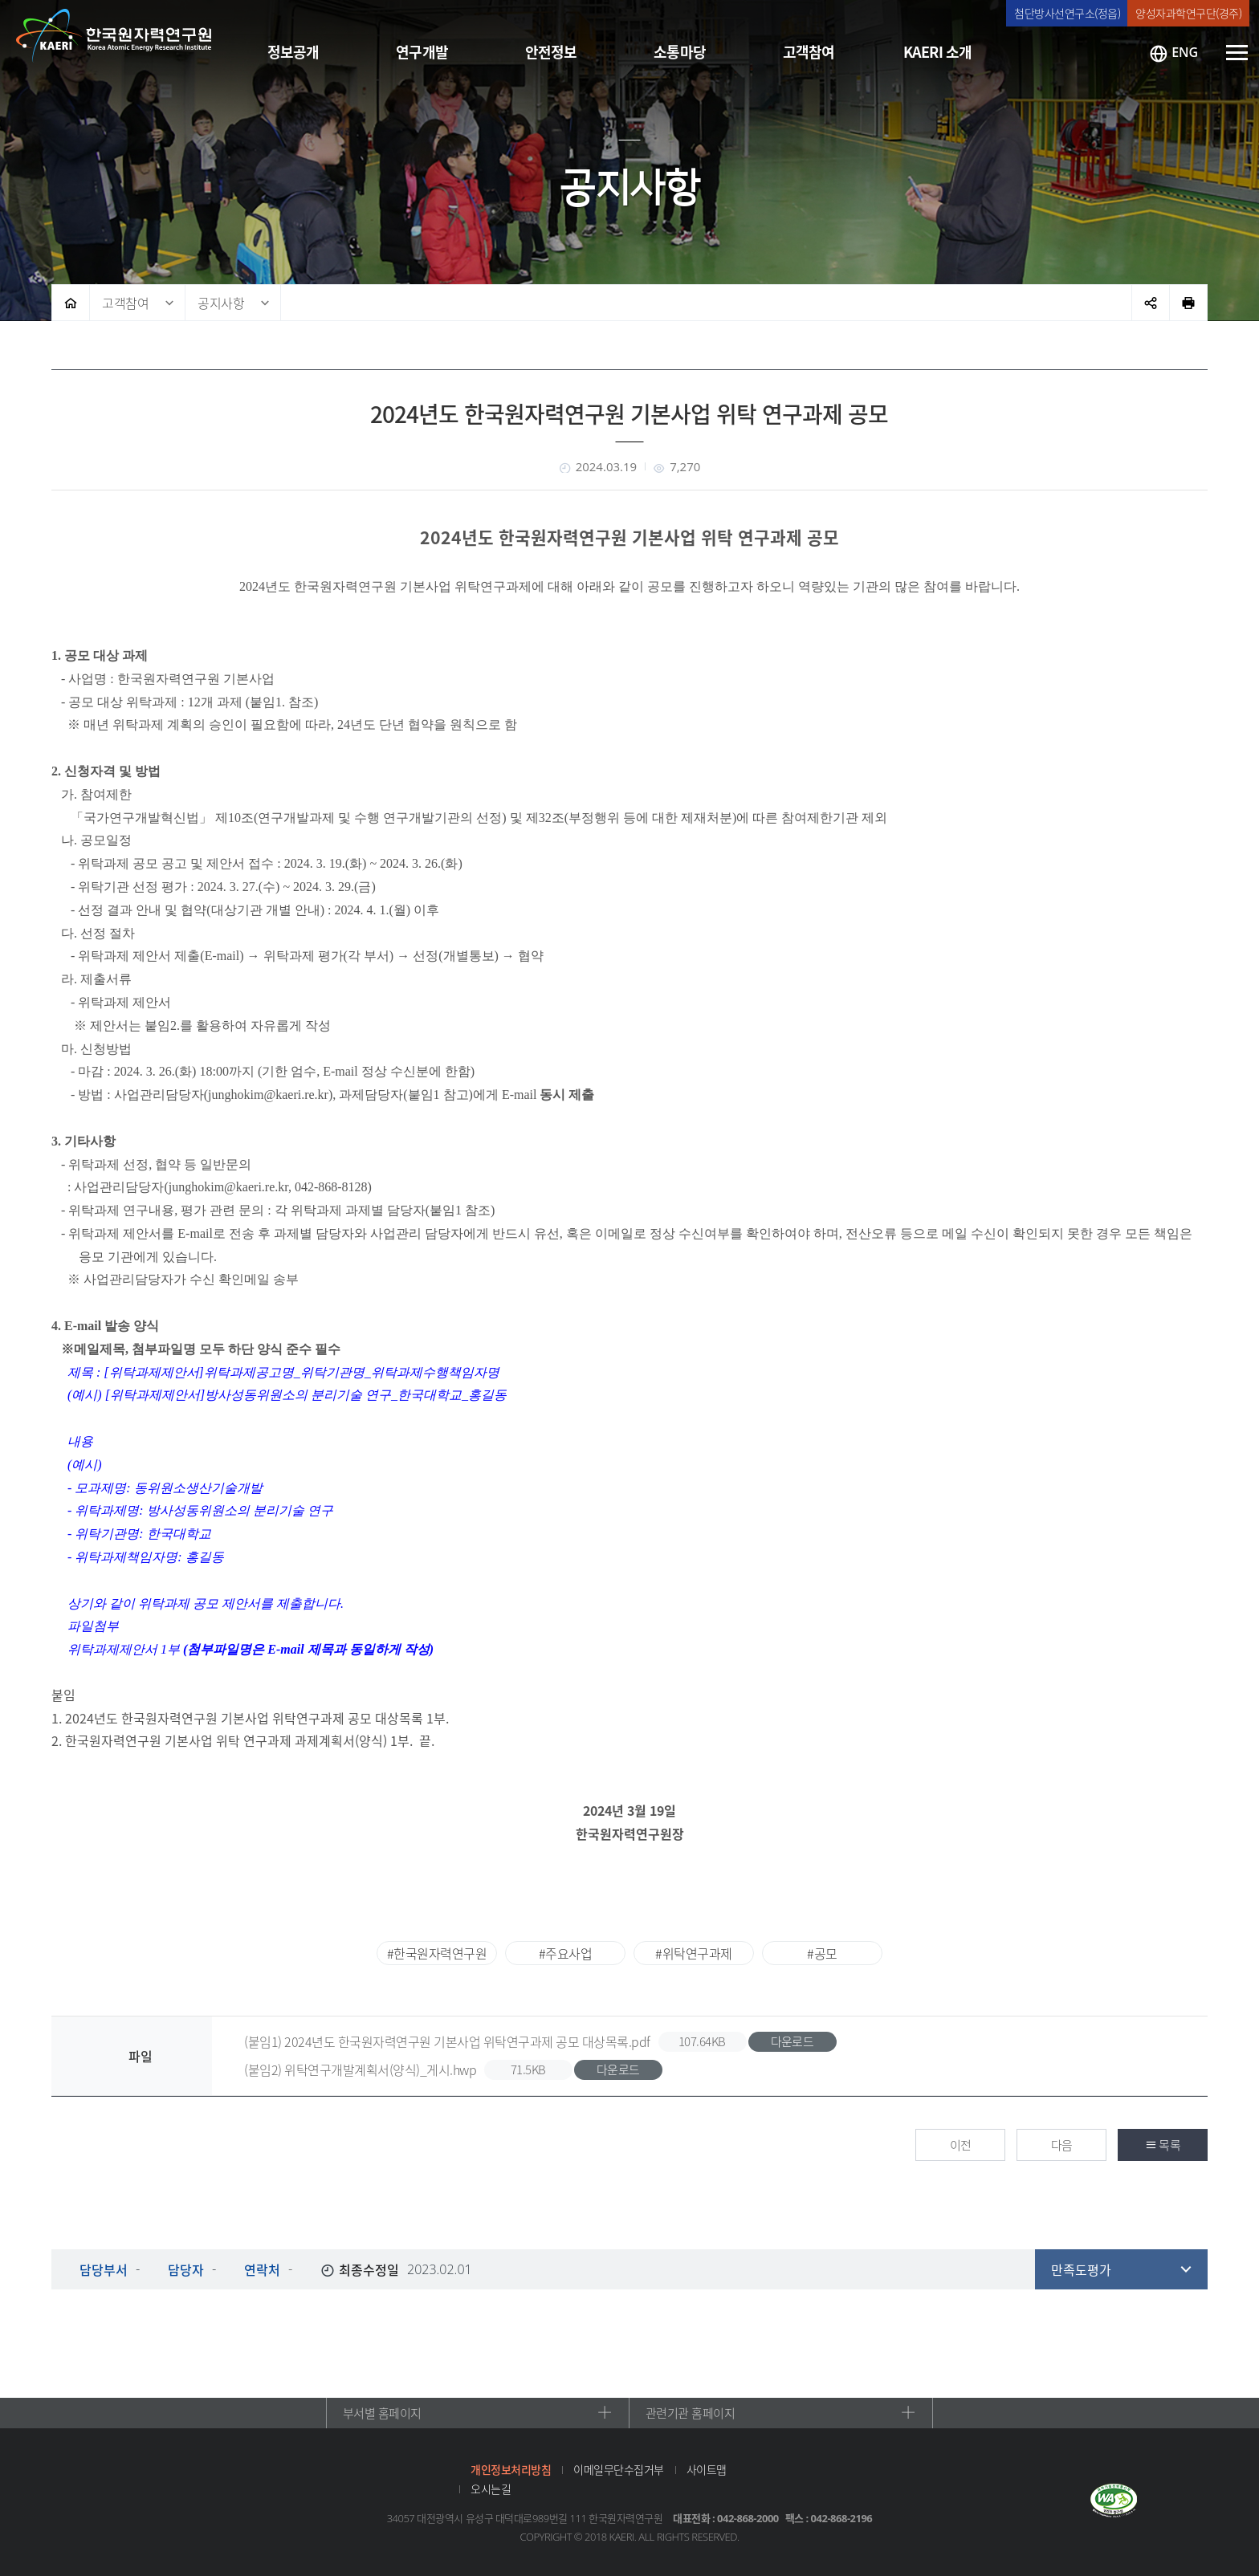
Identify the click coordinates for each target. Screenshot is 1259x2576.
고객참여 (125, 302)
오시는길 (491, 2488)
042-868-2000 (748, 2518)
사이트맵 (707, 2469)
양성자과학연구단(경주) (1188, 13)
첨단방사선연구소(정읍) (1067, 13)
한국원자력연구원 (114, 36)
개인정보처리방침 (511, 2469)
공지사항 (221, 302)
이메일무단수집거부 (618, 2469)
